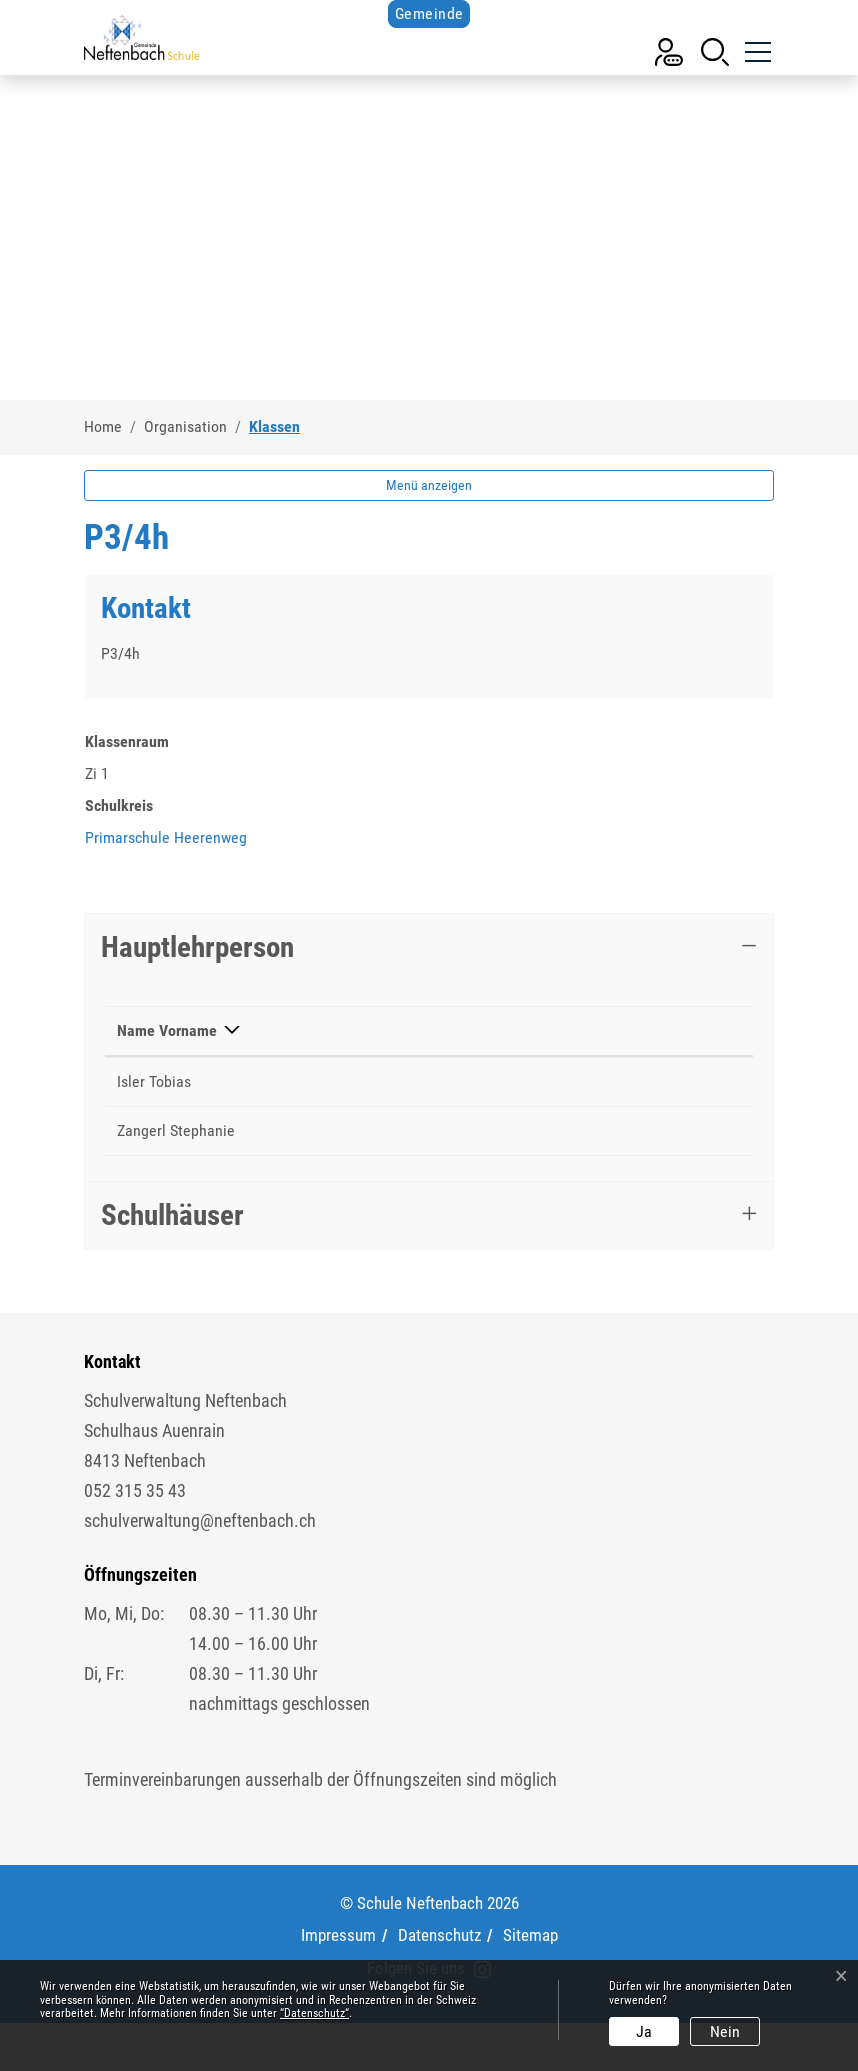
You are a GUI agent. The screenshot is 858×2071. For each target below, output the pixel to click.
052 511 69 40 (430, 1105)
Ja (644, 2031)
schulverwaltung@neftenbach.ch (200, 1568)
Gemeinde (429, 13)
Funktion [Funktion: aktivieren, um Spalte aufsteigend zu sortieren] (276, 1054)
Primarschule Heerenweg (166, 837)
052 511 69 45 (430, 1154)
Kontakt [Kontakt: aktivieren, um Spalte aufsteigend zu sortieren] (525, 1054)
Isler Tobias (154, 1105)
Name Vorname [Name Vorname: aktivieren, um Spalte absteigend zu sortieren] (146, 1042)
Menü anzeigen (429, 485)
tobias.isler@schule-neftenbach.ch (611, 1105)
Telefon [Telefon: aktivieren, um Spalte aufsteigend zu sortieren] (408, 1054)
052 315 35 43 (135, 1538)
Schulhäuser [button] (172, 1263)
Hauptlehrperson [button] (197, 947)
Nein (725, 2031)
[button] (715, 50)
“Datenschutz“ (314, 2013)
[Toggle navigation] (756, 44)
